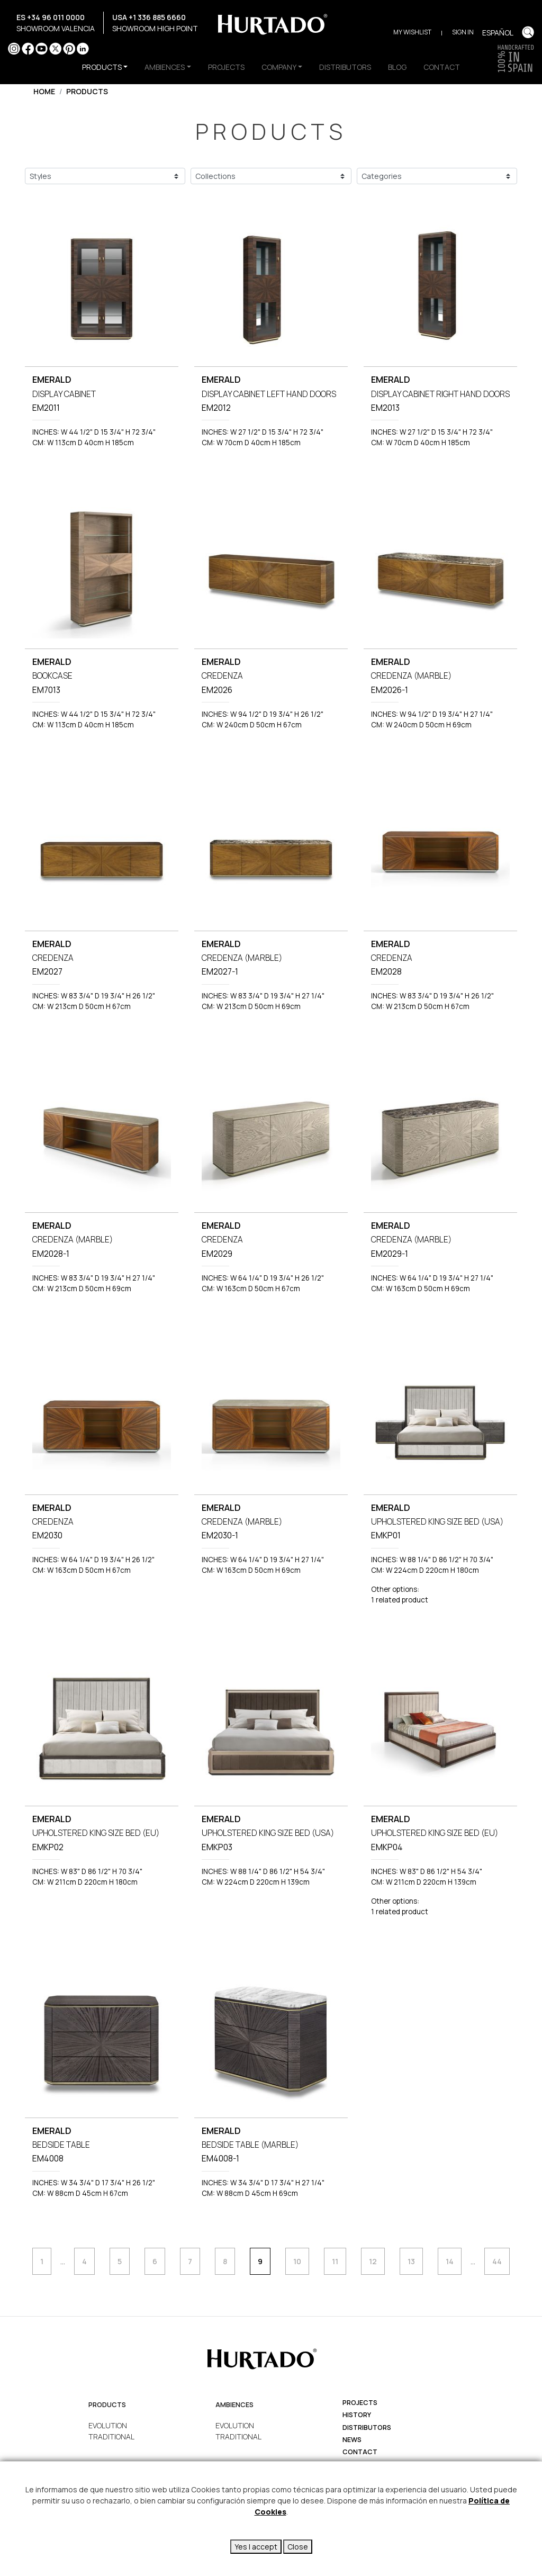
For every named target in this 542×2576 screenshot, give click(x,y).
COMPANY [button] (278, 67)
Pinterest (69, 48)
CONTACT (441, 67)
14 (450, 2261)
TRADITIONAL (111, 2436)
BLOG (397, 67)
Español (497, 33)
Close (297, 2547)
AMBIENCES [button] (164, 67)
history (356, 2415)
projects (359, 2403)
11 (335, 2261)
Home (44, 91)
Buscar (528, 32)
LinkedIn (83, 48)
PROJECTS (226, 67)
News (352, 2440)
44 (497, 2261)
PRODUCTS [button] (102, 67)
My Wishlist (412, 32)
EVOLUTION (107, 2425)
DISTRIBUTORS (345, 67)
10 (297, 2261)
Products (87, 91)
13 (411, 2261)
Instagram (14, 48)
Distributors (366, 2427)
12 (373, 2261)
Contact (359, 2452)
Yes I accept (255, 2547)
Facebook (28, 48)
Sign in (463, 32)
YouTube (41, 48)
